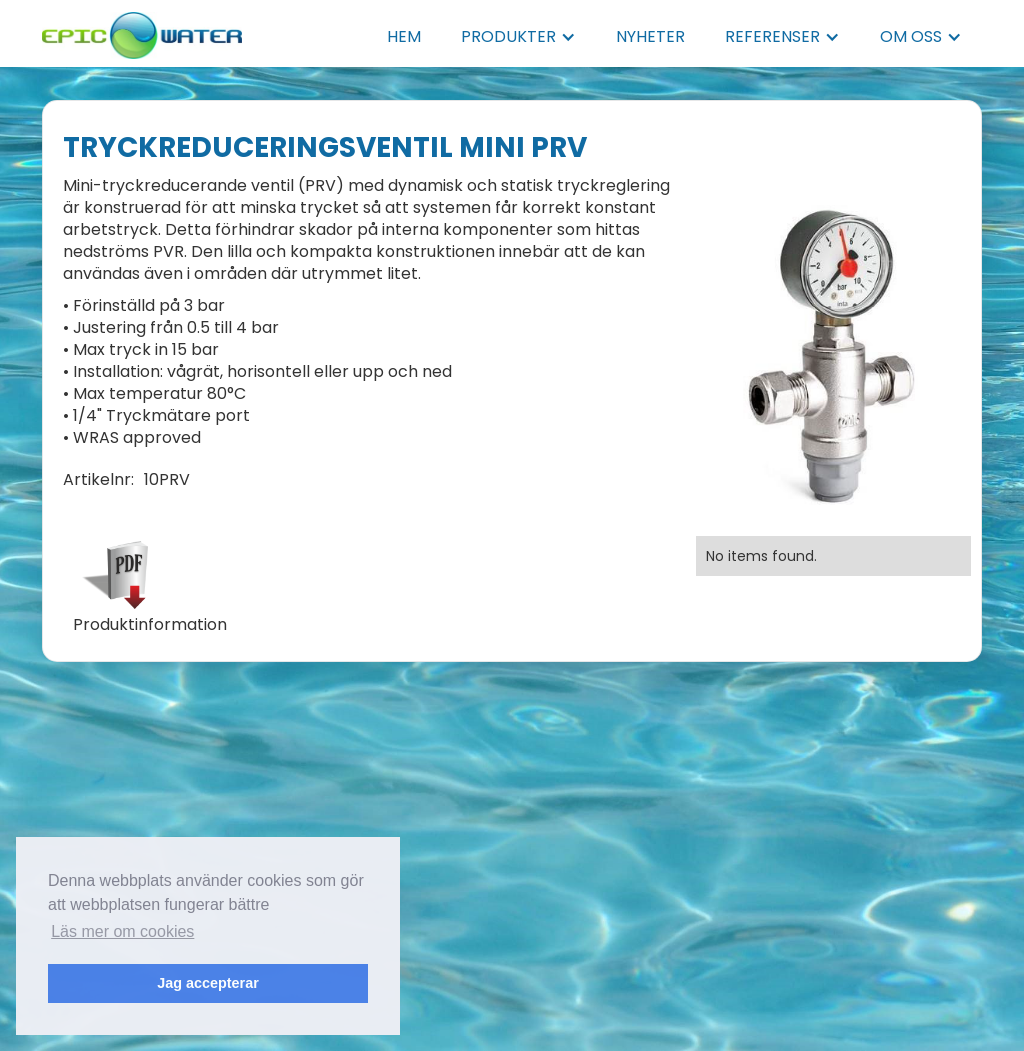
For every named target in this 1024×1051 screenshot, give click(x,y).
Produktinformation (150, 625)
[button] (518, 37)
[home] (142, 29)
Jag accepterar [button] (208, 983)
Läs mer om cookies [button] (122, 931)
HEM (404, 36)
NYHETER (650, 36)
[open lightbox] (833, 361)
